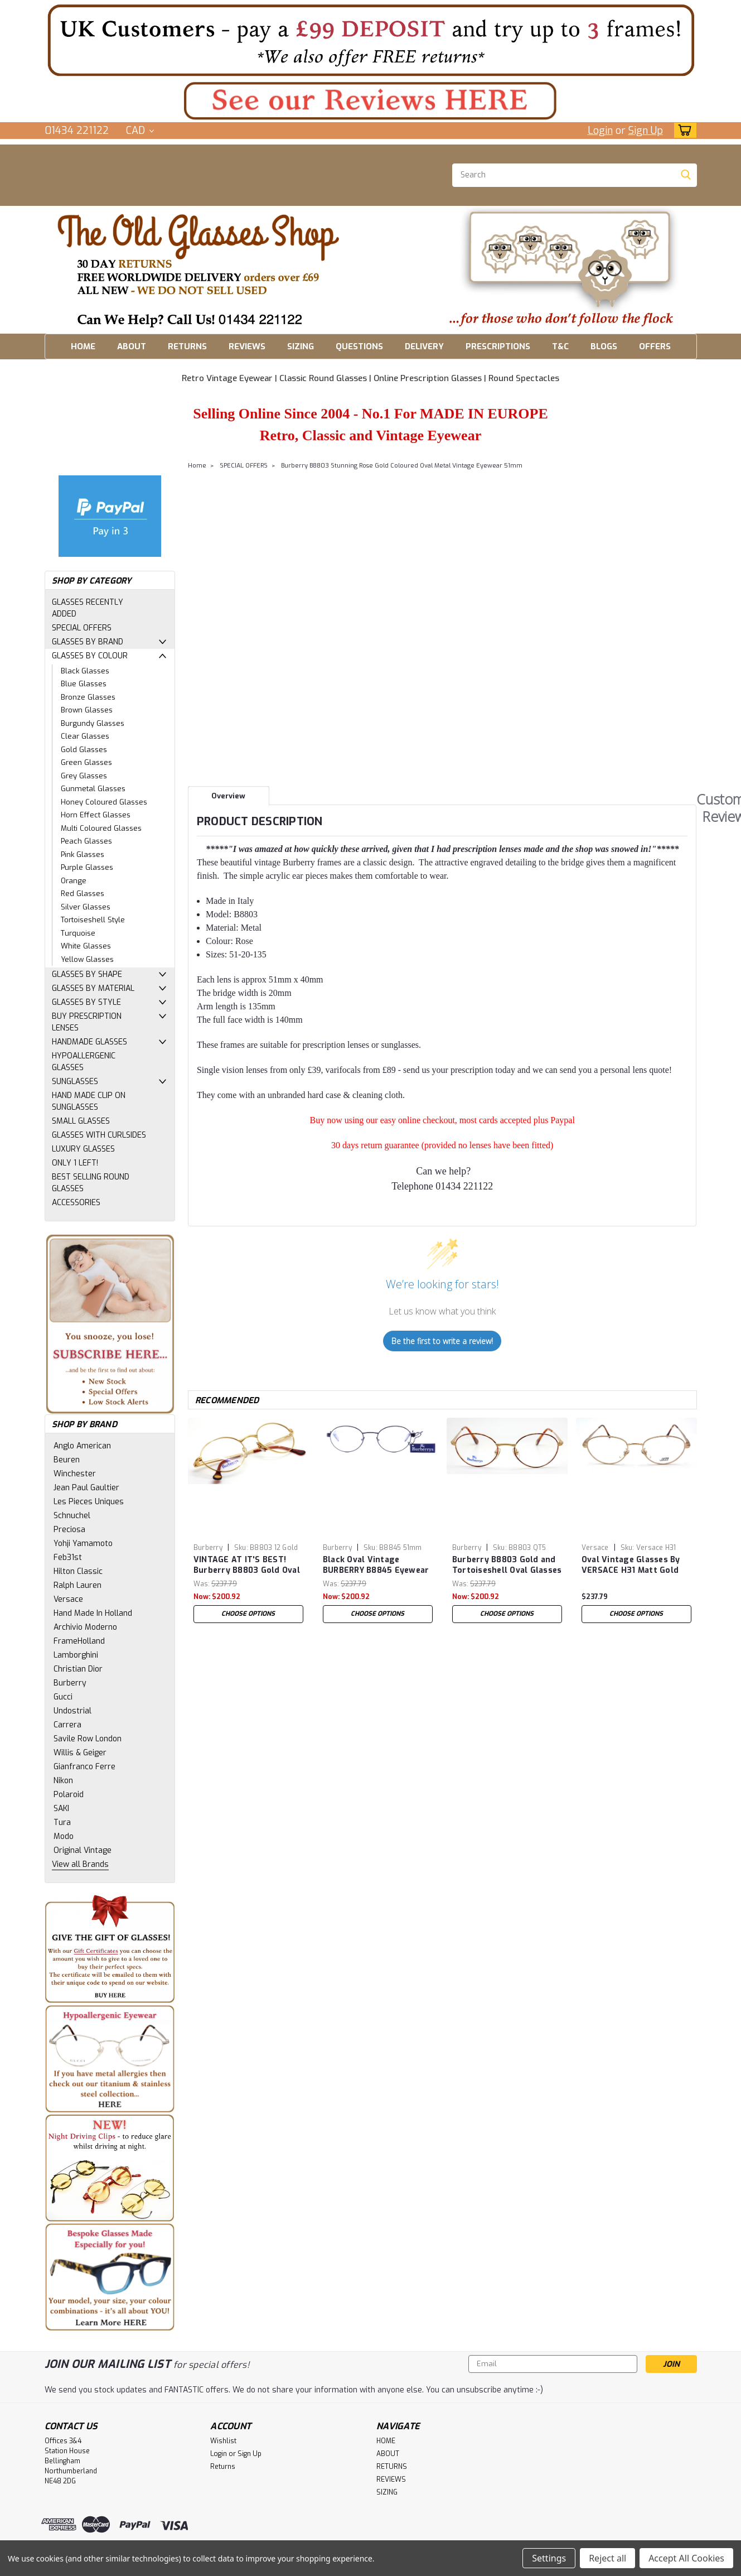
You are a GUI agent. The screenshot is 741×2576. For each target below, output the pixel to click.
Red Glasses (82, 893)
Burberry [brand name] (207, 1547)
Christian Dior (78, 1669)
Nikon (63, 1780)
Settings (549, 2558)
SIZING (300, 346)
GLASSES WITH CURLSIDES (99, 1135)
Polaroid (69, 1794)
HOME (83, 346)
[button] (371, 40)
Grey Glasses (84, 776)
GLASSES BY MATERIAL (93, 988)
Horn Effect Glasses (95, 815)
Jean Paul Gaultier (86, 1487)
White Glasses (86, 946)
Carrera (67, 1725)
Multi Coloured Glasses (101, 828)
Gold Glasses (84, 749)
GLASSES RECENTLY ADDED (87, 608)
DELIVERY (424, 346)
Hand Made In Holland (93, 1613)
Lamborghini (76, 1655)
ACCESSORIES (76, 1202)
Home (197, 465)
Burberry (70, 1683)
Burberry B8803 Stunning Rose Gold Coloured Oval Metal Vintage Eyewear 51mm (401, 465)
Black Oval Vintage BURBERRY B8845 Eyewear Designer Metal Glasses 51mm (376, 1565)
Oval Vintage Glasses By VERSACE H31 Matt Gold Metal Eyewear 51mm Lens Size (636, 1565)
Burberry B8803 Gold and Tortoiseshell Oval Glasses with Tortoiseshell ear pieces (507, 1565)
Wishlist (223, 2441)
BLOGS (603, 346)
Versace (68, 1599)
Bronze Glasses (88, 697)
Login (600, 130)
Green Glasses (86, 762)
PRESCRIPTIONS (498, 346)
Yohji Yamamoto (83, 1543)
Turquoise (78, 933)
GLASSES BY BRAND (87, 642)
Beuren (67, 1460)
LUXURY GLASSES (83, 1149)
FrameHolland (79, 1641)
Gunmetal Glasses (93, 788)
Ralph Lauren (77, 1585)
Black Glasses (85, 671)
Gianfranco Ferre (84, 1766)
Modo (64, 1836)
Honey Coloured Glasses (104, 802)
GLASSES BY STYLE (86, 1002)
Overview (228, 796)
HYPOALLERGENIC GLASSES (83, 1062)
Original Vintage (83, 1850)
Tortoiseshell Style (93, 920)
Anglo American (82, 1446)
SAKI (61, 1808)
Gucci (63, 1697)
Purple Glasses (87, 867)
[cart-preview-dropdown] (683, 130)
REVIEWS (247, 346)
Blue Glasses (83, 683)
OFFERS (655, 346)
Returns (222, 2466)
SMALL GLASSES (81, 1121)
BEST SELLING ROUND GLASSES (90, 1183)
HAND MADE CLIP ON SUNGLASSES (88, 1101)
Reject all (607, 2558)
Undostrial (72, 1711)
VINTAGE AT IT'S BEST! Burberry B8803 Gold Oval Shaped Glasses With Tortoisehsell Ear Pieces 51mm (246, 1565)
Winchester (75, 1473)
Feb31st (68, 1557)
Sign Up (645, 130)
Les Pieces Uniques (89, 1501)
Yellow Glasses (87, 959)
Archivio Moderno (85, 1627)
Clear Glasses (85, 736)
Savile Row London (88, 1739)
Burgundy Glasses (92, 723)
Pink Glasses (82, 854)
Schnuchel (72, 1515)
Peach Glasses (86, 841)
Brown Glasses (87, 710)
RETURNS (187, 346)
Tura (62, 1822)
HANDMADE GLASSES (89, 1042)
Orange (73, 880)
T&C (560, 346)
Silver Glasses (85, 907)
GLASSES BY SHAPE (87, 974)
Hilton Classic (78, 1571)
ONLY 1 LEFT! (75, 1163)
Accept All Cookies (686, 2558)
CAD (140, 130)
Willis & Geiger (80, 1752)
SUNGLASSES (75, 1081)
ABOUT (131, 346)
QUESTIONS (359, 346)
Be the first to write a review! (442, 1341)
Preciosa (69, 1529)
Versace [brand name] (595, 1547)
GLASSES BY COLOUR (90, 656)
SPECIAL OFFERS (82, 628)
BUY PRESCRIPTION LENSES (87, 1022)
